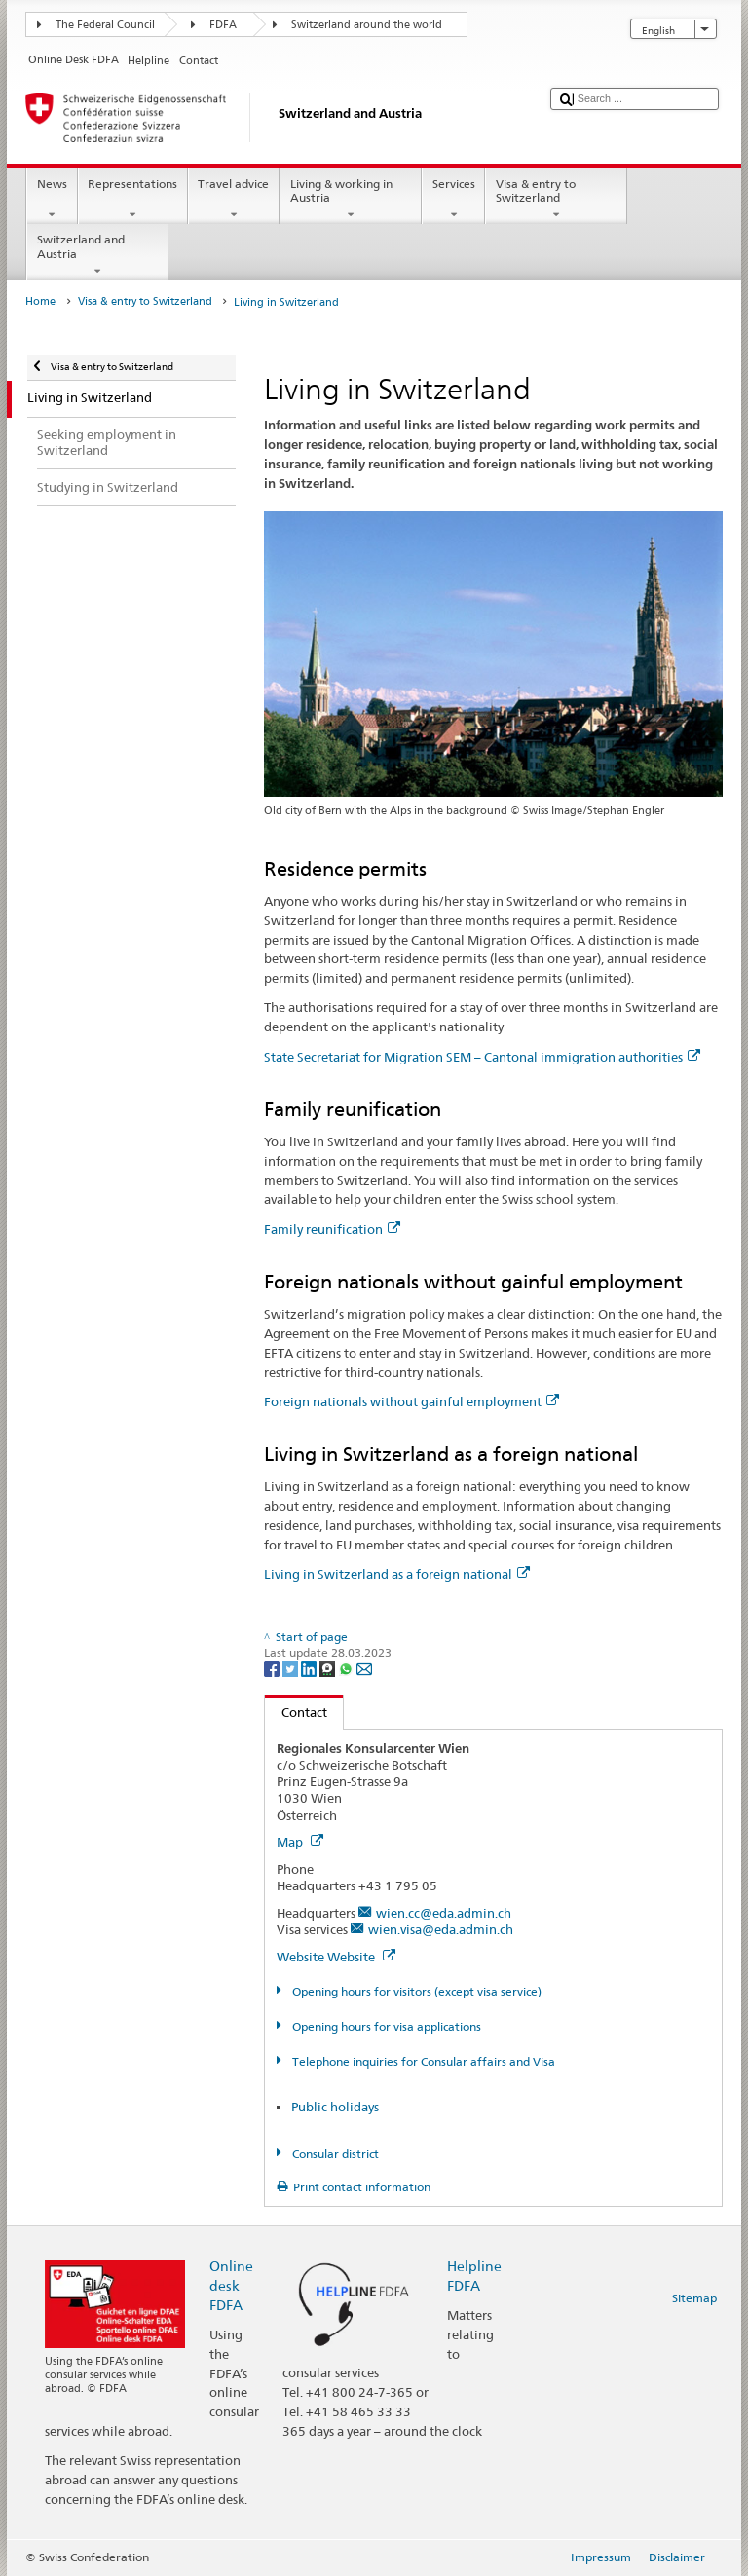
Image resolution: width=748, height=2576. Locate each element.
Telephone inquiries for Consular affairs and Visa (422, 2061)
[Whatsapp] (347, 1668)
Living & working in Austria (350, 199)
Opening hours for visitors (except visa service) (415, 1991)
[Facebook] (273, 1668)
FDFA (223, 25)
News (51, 199)
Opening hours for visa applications (385, 2026)
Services (453, 199)
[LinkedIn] (310, 1668)
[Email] (364, 1668)
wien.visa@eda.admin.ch (440, 1929)
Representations (133, 199)
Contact (296, 1712)
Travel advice (234, 199)
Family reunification (332, 1229)
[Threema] (328, 1668)
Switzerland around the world (366, 25)
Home (40, 301)
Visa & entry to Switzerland (556, 199)
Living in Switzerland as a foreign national (397, 1574)
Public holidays (335, 2106)
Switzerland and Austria (97, 255)
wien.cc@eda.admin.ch (443, 1913)
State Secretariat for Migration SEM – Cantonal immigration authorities (482, 1056)
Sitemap (694, 2298)
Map (300, 1841)
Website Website (336, 1956)
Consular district (334, 2154)
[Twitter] (291, 1668)
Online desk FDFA (231, 2285)
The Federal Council (105, 25)
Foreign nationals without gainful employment (411, 1401)
